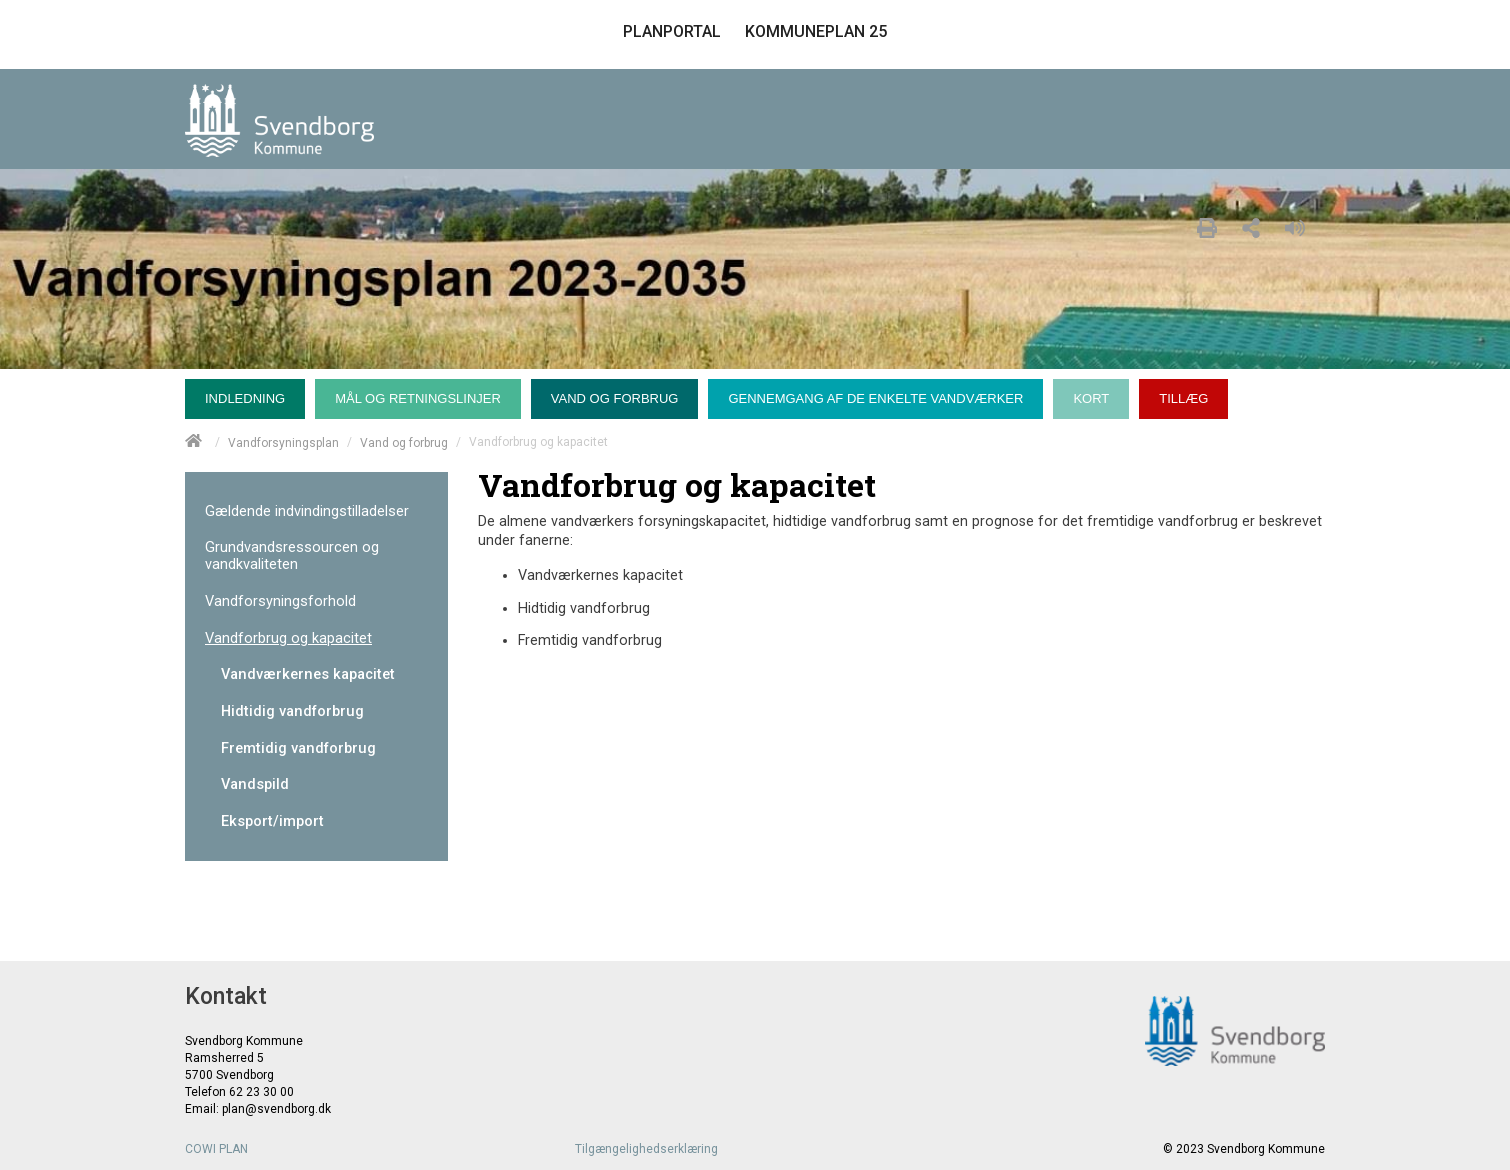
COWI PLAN (216, 1149)
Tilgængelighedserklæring (646, 1149)
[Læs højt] (1300, 225)
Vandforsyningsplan (283, 442)
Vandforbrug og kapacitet (288, 638)
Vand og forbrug (404, 442)
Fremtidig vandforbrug (298, 748)
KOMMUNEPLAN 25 (816, 31)
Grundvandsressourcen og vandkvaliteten (292, 555)
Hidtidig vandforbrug (292, 711)
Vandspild (255, 784)
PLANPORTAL (672, 31)
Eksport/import (272, 821)
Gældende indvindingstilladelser (307, 511)
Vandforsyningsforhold (280, 601)
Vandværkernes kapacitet (308, 674)
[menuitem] (250, 394)
